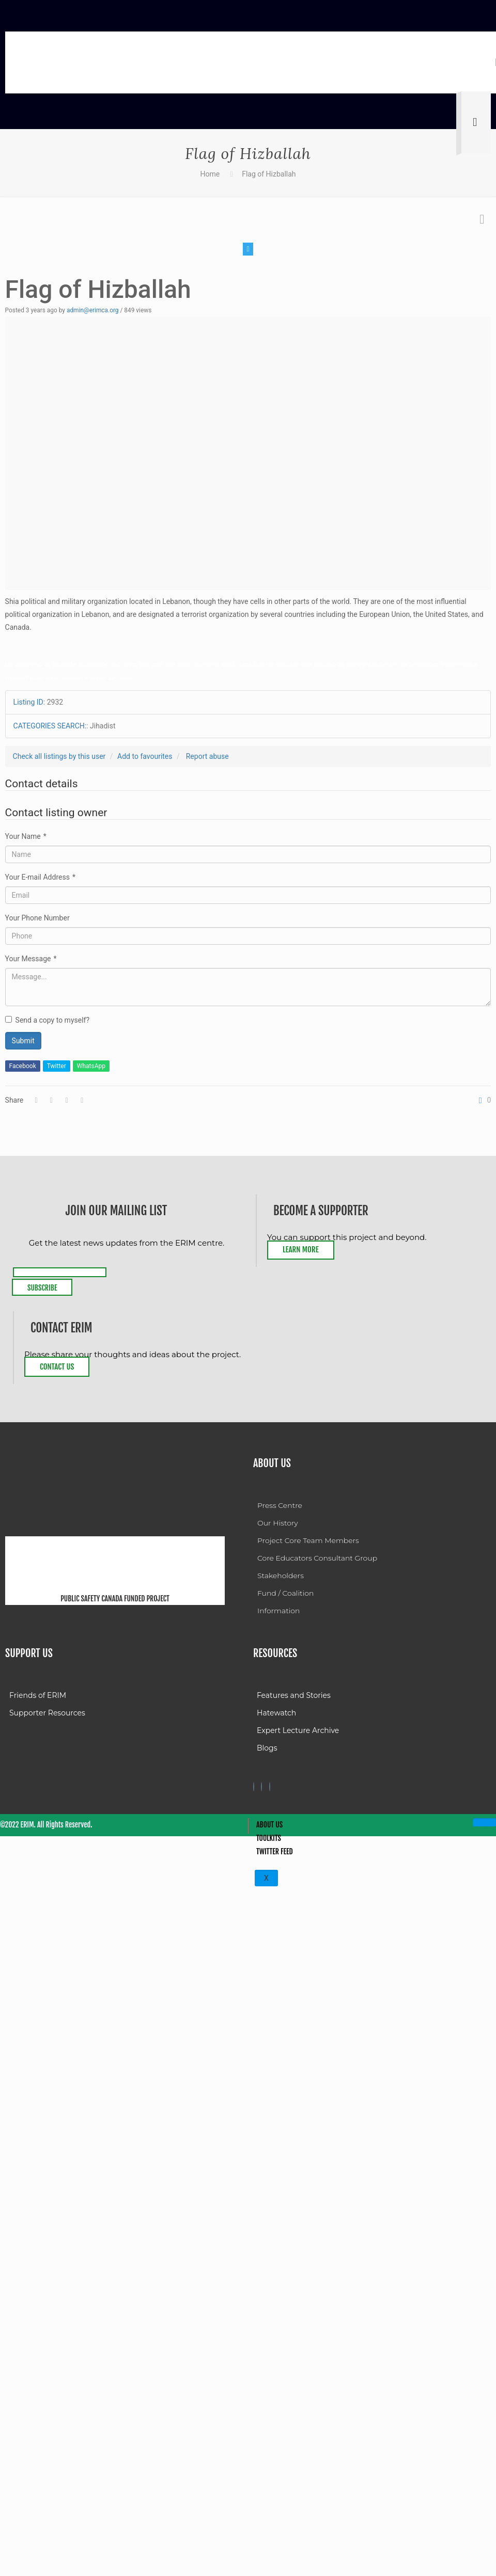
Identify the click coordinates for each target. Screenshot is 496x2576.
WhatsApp (91, 1066)
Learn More (301, 1249)
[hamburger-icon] (484, 1822)
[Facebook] (253, 1786)
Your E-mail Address (40, 877)
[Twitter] (261, 1786)
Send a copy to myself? (47, 1020)
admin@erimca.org (93, 310)
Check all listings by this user (59, 756)
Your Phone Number (37, 918)
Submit (23, 1041)
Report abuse (207, 756)
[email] (59, 1272)
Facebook (22, 1066)
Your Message (31, 959)
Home (210, 174)
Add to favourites (144, 756)
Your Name (26, 836)
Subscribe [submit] (42, 1287)
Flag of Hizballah (269, 174)
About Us (269, 1824)
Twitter (56, 1066)
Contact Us (57, 1367)
